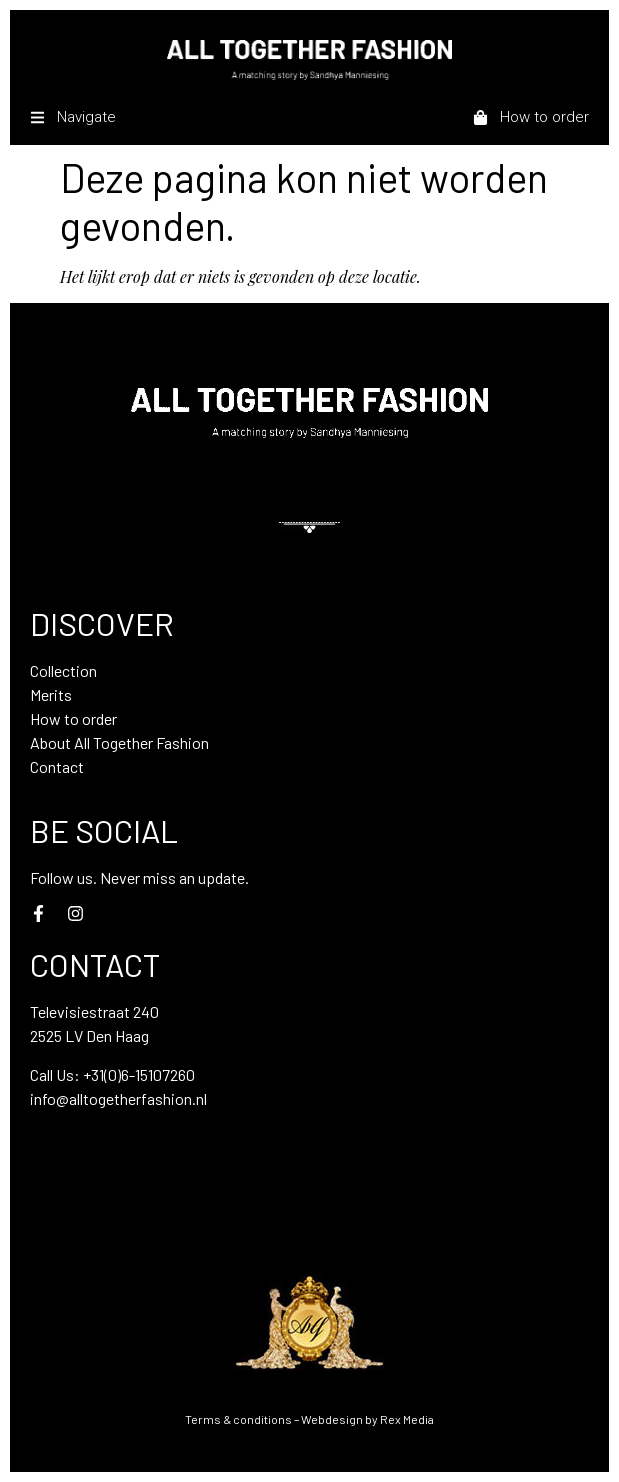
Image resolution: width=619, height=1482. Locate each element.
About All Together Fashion (119, 742)
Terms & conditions (238, 1419)
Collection (63, 670)
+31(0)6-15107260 (139, 1074)
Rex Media (407, 1419)
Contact (57, 766)
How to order (73, 718)
